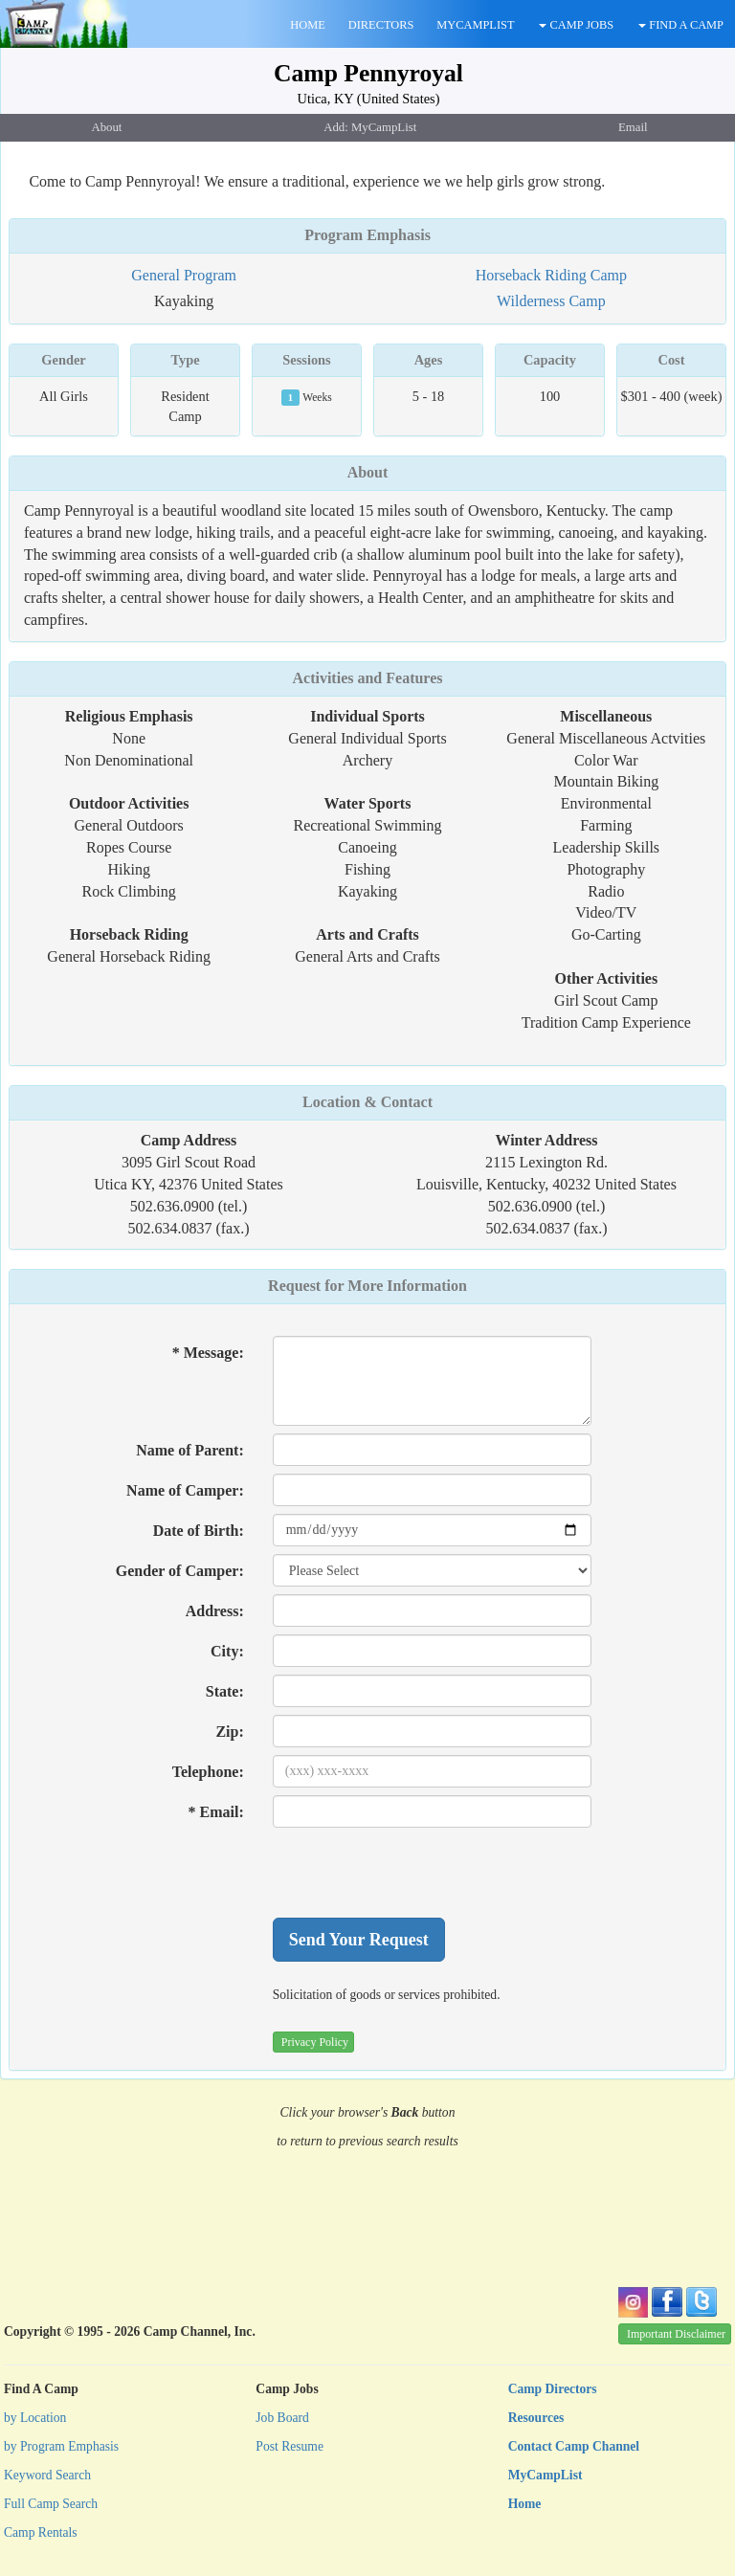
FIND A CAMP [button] (681, 25)
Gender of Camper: (180, 1571)
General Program (183, 275)
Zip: (229, 1731)
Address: (215, 1611)
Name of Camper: (185, 1490)
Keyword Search (47, 2475)
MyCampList (545, 2475)
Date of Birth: (198, 1530)
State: (225, 1691)
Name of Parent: (190, 1450)
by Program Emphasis (61, 2446)
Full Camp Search (51, 2504)
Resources (536, 2417)
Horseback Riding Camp (551, 275)
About (368, 472)
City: (227, 1651)
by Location (35, 2417)
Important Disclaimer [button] (676, 2334)
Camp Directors (552, 2389)
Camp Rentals (41, 2532)
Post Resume (289, 2446)
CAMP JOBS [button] (576, 25)
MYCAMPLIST (475, 25)
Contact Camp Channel (573, 2446)
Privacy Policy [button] (314, 2042)
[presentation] (418, 1872)
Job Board (282, 2417)
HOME (307, 25)
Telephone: (208, 1772)
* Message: (208, 1352)
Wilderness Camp (551, 301)
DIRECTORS (381, 25)
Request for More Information (367, 1285)
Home (525, 2504)
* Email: (216, 1812)
